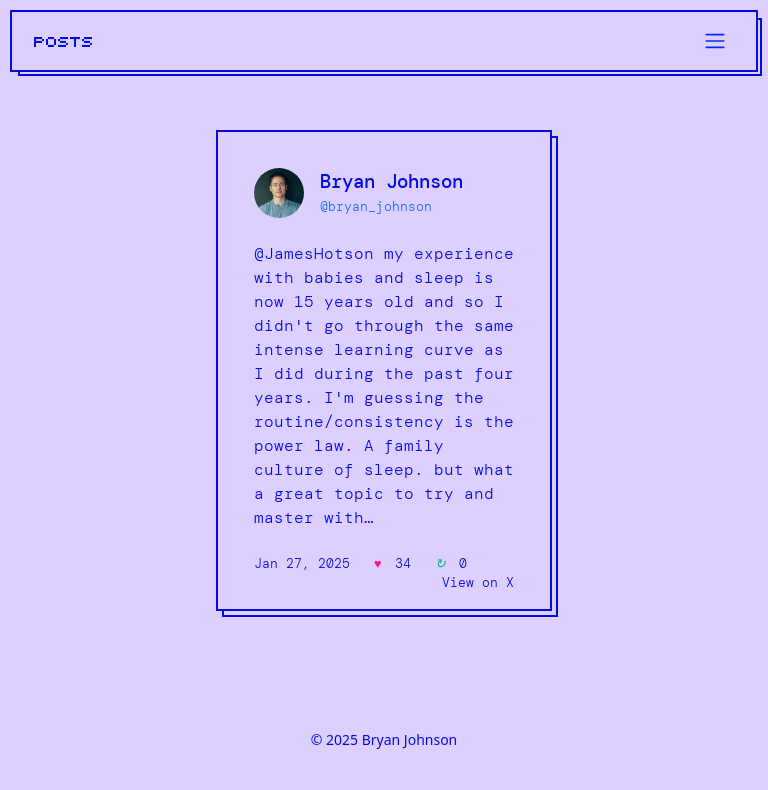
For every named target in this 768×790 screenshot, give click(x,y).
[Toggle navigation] (715, 41)
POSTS (64, 42)
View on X (478, 582)
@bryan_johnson (376, 206)
